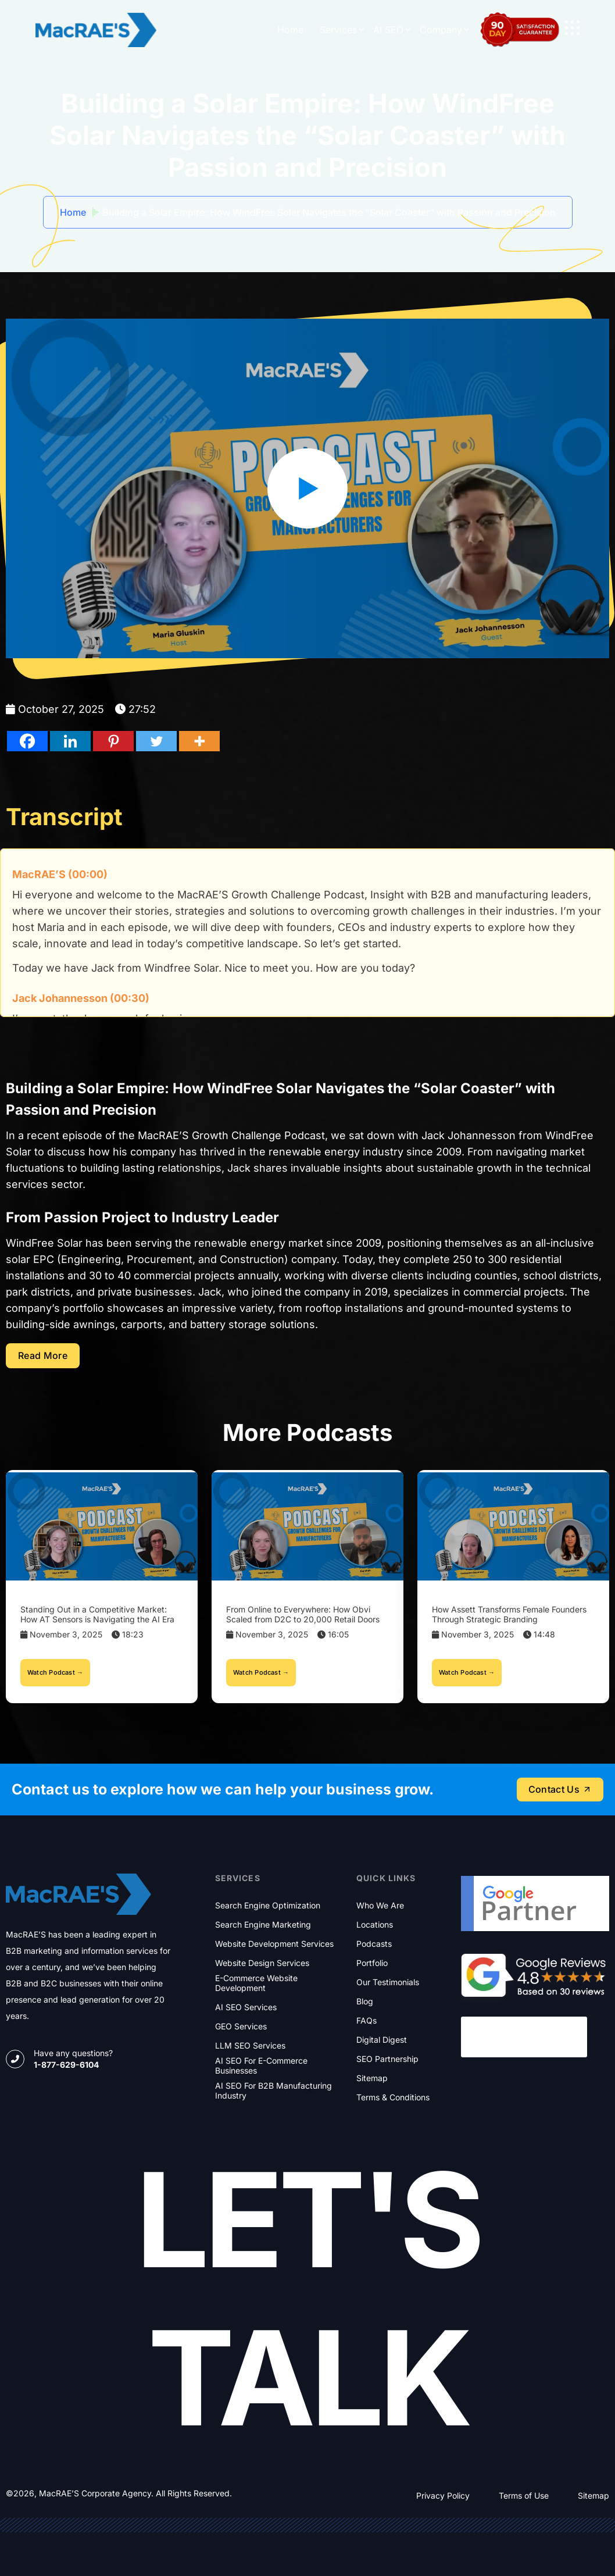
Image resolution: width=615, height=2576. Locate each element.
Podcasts (374, 1944)
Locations (374, 1924)
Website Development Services (274, 1944)
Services (338, 29)
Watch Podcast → (55, 1672)
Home (290, 29)
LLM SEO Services (250, 2045)
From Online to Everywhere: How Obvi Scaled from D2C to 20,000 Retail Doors (303, 1614)
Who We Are (380, 1905)
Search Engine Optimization (267, 1905)
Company (441, 29)
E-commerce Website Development (256, 1983)
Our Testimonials (387, 1982)
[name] (572, 27)
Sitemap (372, 2078)
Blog (364, 2001)
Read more (42, 1355)
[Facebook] (27, 741)
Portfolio (372, 1963)
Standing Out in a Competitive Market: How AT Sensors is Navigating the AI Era (97, 1614)
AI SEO (388, 29)
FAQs (366, 2020)
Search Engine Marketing (263, 1924)
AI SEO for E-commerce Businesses (261, 2065)
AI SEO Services (246, 2007)
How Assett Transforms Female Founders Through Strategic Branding (509, 1614)
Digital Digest (381, 2040)
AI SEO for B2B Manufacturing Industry (273, 2090)
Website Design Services (262, 1963)
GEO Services (241, 2026)
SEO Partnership (387, 2059)
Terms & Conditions (393, 2097)
